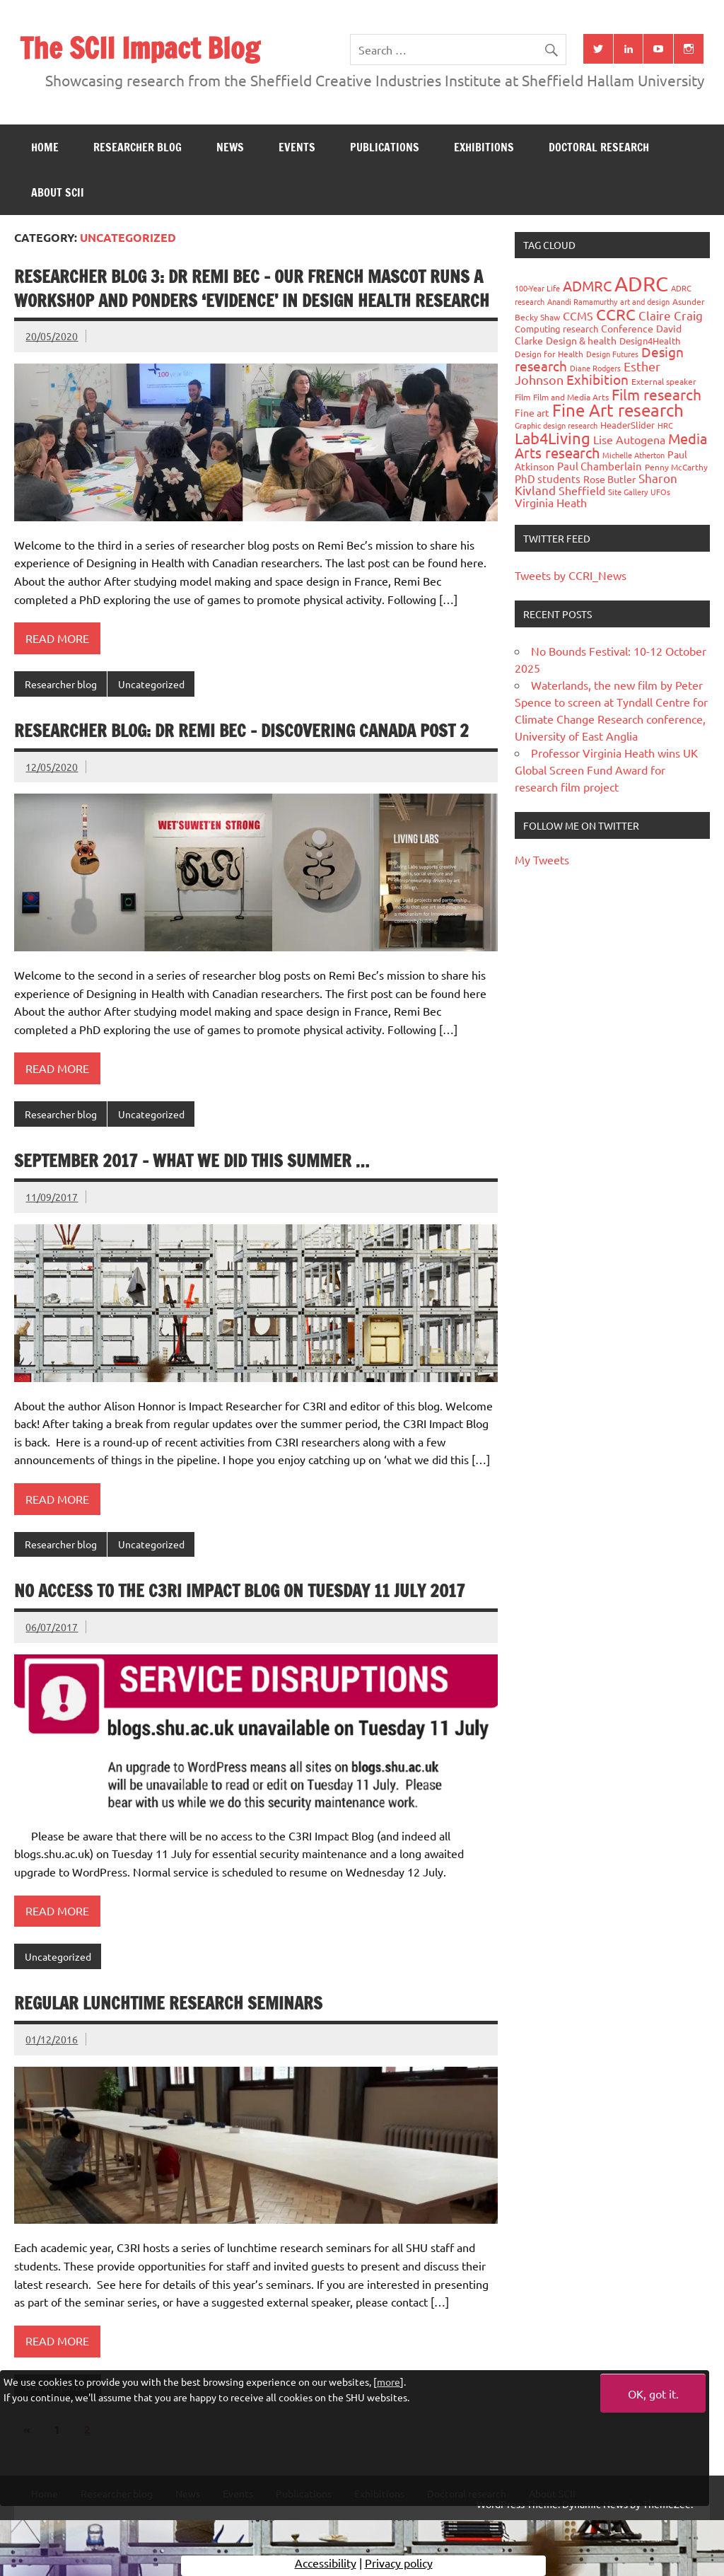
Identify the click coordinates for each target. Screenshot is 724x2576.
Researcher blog (137, 147)
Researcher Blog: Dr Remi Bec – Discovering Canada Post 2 (241, 731)
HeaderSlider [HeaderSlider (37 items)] (627, 425)
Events (297, 147)
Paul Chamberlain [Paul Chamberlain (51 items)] (599, 465)
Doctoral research (599, 147)
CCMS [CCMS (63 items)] (578, 315)
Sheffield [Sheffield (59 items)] (582, 490)
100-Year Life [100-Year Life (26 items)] (537, 288)
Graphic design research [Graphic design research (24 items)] (556, 425)
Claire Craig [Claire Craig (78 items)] (670, 315)
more (388, 2381)
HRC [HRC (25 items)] (665, 425)
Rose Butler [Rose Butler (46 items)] (609, 478)
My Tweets (542, 859)
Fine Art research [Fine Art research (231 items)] (618, 410)
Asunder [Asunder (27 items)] (688, 301)
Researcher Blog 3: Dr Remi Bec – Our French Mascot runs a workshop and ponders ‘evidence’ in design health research (251, 289)
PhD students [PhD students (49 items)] (547, 478)
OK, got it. (653, 2393)
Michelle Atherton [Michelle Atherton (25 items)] (633, 454)
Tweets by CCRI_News (570, 575)
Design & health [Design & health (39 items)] (581, 340)
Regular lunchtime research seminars (168, 2003)
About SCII (57, 192)
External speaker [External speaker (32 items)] (663, 381)
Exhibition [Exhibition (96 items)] (597, 379)
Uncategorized (151, 684)
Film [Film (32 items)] (522, 396)
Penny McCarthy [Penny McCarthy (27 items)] (676, 466)
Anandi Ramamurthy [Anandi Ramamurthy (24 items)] (582, 301)
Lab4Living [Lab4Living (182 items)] (552, 438)
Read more (57, 638)
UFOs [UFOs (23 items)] (660, 491)
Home (45, 147)
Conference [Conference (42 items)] (627, 328)
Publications (384, 147)
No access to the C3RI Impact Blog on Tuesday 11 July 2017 (239, 1591)
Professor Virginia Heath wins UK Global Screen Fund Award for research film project (606, 769)
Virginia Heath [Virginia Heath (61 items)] (551, 502)
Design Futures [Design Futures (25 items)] (612, 353)
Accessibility (325, 2565)
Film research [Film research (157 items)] (656, 394)
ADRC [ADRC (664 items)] (641, 284)
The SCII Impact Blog (139, 48)
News (230, 147)
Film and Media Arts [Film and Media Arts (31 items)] (571, 396)
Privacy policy (399, 2565)
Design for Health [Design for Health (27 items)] (549, 353)
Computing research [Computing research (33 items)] (556, 329)
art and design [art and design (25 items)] (645, 301)
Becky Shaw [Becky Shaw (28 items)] (537, 317)
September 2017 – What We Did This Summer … (191, 1161)
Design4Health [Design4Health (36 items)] (649, 341)
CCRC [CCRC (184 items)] (616, 314)
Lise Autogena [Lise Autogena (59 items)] (629, 439)
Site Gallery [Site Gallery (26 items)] (628, 491)
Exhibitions (484, 147)
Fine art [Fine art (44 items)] (532, 412)
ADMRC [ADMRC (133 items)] (587, 285)
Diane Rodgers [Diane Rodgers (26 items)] (595, 367)
